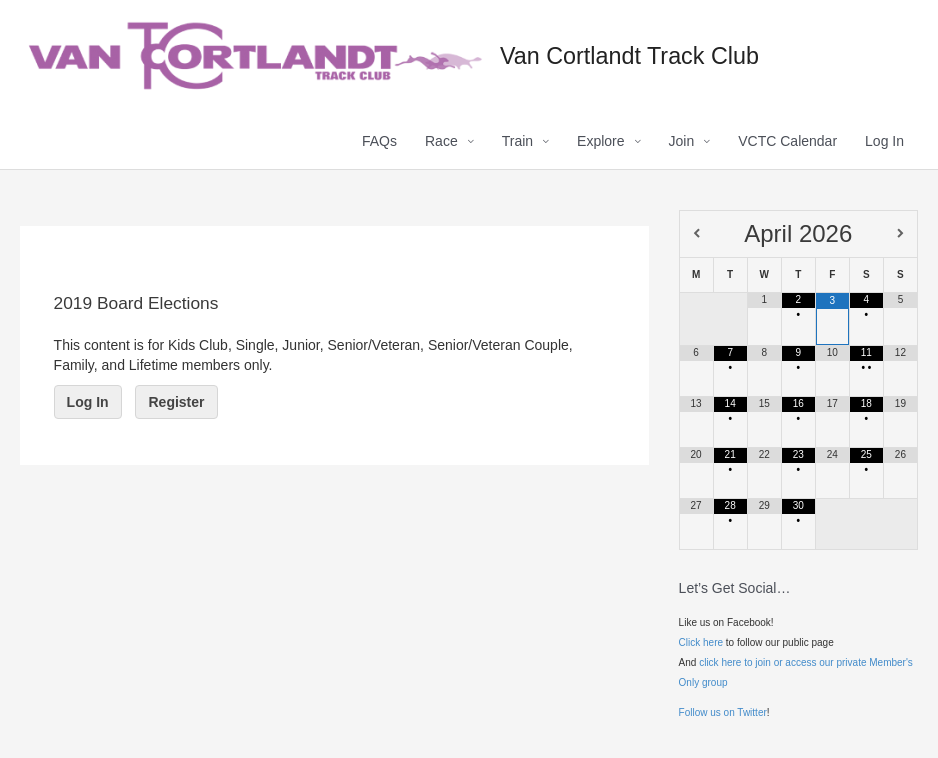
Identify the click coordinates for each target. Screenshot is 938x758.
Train (517, 141)
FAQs (379, 141)
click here (720, 662)
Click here (701, 642)
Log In (884, 141)
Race (441, 141)
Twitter (751, 712)
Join (682, 141)
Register (176, 402)
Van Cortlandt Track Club (629, 56)
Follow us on (708, 712)
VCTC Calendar (787, 141)
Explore (600, 141)
